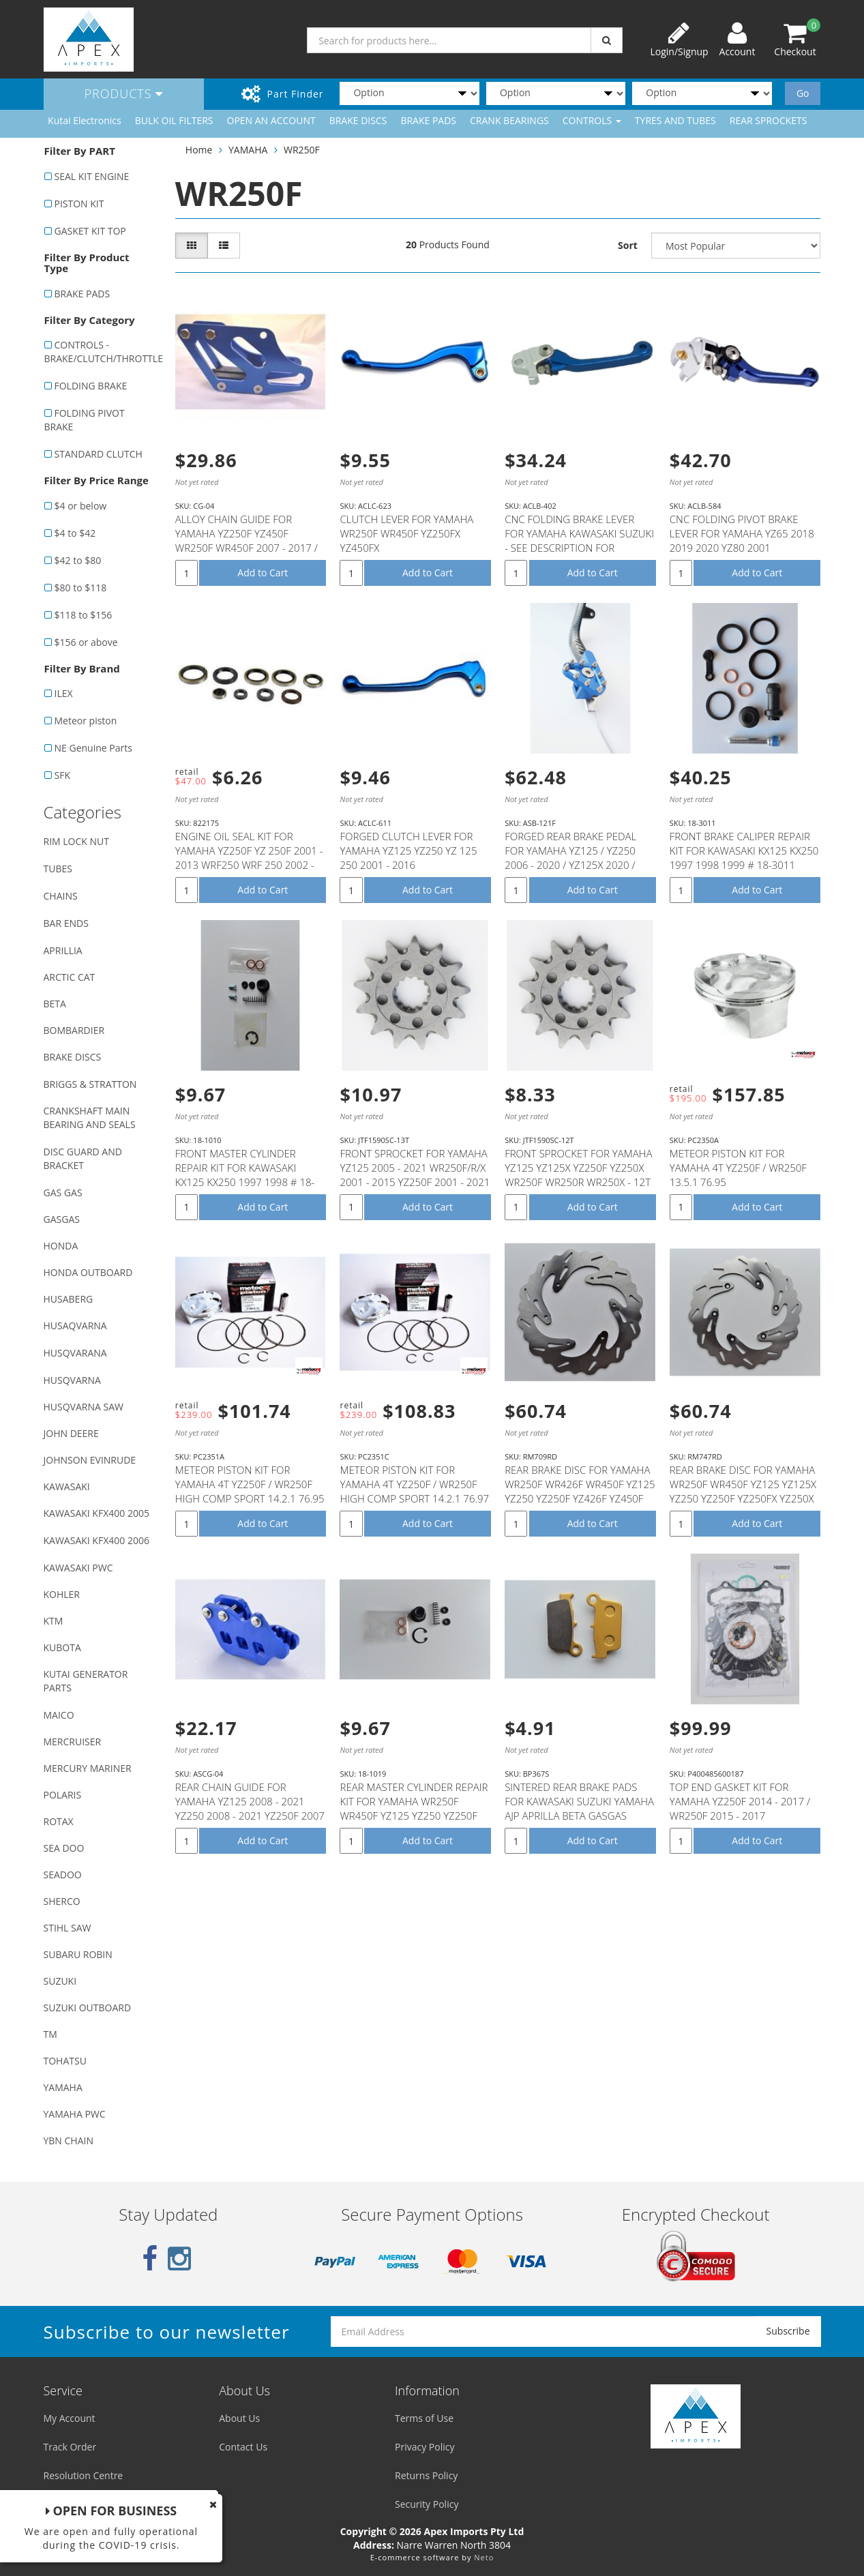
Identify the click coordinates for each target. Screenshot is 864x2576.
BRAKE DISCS (358, 120)
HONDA (61, 1245)
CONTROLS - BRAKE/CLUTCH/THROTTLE (102, 351)
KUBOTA (62, 1647)
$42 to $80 (78, 560)
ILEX (64, 693)
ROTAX (59, 1821)
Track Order (70, 2446)
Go (802, 93)
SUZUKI (60, 1980)
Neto (484, 2557)
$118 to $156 (84, 614)
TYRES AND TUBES (675, 120)
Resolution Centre (83, 2475)
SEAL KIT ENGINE (92, 176)
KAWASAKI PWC (78, 1567)
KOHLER (62, 1594)
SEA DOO (64, 1847)
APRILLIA (63, 950)
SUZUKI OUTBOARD (88, 2007)
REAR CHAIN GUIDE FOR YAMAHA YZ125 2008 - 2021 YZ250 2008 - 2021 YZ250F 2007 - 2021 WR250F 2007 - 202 (250, 1808)
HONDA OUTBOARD (88, 1272)
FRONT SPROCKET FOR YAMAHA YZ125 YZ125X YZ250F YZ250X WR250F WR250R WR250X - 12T (578, 1167)
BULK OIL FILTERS (174, 120)
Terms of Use (424, 2418)
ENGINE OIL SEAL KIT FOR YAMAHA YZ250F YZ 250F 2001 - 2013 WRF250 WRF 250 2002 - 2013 (249, 857)
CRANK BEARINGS (509, 120)
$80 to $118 (81, 587)
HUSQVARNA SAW (83, 1406)
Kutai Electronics (84, 120)
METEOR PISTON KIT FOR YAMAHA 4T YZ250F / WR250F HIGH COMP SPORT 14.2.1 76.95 (250, 1484)
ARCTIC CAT (69, 977)
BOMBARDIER (74, 1030)
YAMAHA (63, 2087)
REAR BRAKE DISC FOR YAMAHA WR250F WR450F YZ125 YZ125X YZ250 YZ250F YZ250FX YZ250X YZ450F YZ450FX (743, 1491)
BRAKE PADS (428, 120)
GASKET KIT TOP (90, 230)
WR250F (302, 149)
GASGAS (62, 1219)
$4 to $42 (75, 533)
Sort (628, 245)
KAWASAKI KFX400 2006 (96, 1540)
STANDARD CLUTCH (99, 453)
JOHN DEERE (71, 1433)
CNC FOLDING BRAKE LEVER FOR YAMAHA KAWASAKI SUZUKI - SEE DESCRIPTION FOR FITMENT (579, 540)
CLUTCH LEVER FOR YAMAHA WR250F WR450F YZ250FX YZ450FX (406, 533)
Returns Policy (426, 2475)
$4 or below (81, 505)
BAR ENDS (66, 923)
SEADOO (63, 1874)
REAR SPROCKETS (768, 120)
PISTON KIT (79, 203)
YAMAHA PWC (75, 2113)
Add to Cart (262, 572)
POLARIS (63, 1794)
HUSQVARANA (75, 1352)
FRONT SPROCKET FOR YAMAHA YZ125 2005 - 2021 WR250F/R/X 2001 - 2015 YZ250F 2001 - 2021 (415, 1167)
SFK (62, 775)
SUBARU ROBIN (78, 1954)
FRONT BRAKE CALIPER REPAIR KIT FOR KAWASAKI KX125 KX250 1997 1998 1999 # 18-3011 (744, 850)
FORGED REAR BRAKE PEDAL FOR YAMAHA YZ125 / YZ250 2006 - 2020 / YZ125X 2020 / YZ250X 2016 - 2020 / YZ (570, 857)
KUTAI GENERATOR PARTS (86, 1681)
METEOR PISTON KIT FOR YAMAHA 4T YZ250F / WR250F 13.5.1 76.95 (738, 1167)
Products (124, 93)
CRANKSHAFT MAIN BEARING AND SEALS (90, 1117)
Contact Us (243, 2446)
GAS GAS (63, 1192)
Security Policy (426, 2504)
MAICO (59, 1714)
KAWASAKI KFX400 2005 (96, 1513)
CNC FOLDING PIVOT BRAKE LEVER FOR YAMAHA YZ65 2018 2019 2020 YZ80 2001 (742, 533)
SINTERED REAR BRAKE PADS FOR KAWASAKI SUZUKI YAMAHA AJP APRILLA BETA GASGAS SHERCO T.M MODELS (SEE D (579, 1808)
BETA (55, 1003)
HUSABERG (68, 1298)
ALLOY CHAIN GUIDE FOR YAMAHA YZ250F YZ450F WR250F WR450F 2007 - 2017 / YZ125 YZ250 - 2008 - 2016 (246, 540)
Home (199, 149)
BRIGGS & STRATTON (90, 1084)
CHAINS (61, 895)
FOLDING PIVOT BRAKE (84, 419)
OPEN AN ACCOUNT (271, 120)
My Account (69, 2418)
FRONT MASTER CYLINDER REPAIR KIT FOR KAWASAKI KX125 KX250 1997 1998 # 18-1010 (245, 1174)
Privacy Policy (424, 2446)
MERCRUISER (73, 1741)
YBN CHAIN (69, 2140)
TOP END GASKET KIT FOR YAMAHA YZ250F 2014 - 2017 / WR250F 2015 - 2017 (740, 1801)
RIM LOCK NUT (76, 841)
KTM (53, 1620)
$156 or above (86, 642)
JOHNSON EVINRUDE (90, 1459)
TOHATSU (65, 2060)
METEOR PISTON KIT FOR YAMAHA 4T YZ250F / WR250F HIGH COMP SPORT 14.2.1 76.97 (414, 1484)
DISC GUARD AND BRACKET (83, 1158)
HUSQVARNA (72, 1380)
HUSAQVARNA (75, 1325)
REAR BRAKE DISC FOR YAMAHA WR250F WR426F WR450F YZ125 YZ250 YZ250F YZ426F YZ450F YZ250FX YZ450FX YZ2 (580, 1491)
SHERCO (62, 1901)
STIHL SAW (67, 1927)
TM (50, 2034)
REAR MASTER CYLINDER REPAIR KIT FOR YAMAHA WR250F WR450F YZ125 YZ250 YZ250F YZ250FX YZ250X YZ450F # (414, 1808)
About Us (239, 2418)
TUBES (58, 868)
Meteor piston (86, 720)
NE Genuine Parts (93, 747)
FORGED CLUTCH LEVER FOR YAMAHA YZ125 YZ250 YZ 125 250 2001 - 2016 (408, 850)
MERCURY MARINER (88, 1768)
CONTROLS (592, 120)
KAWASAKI (67, 1486)
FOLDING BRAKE (91, 385)
